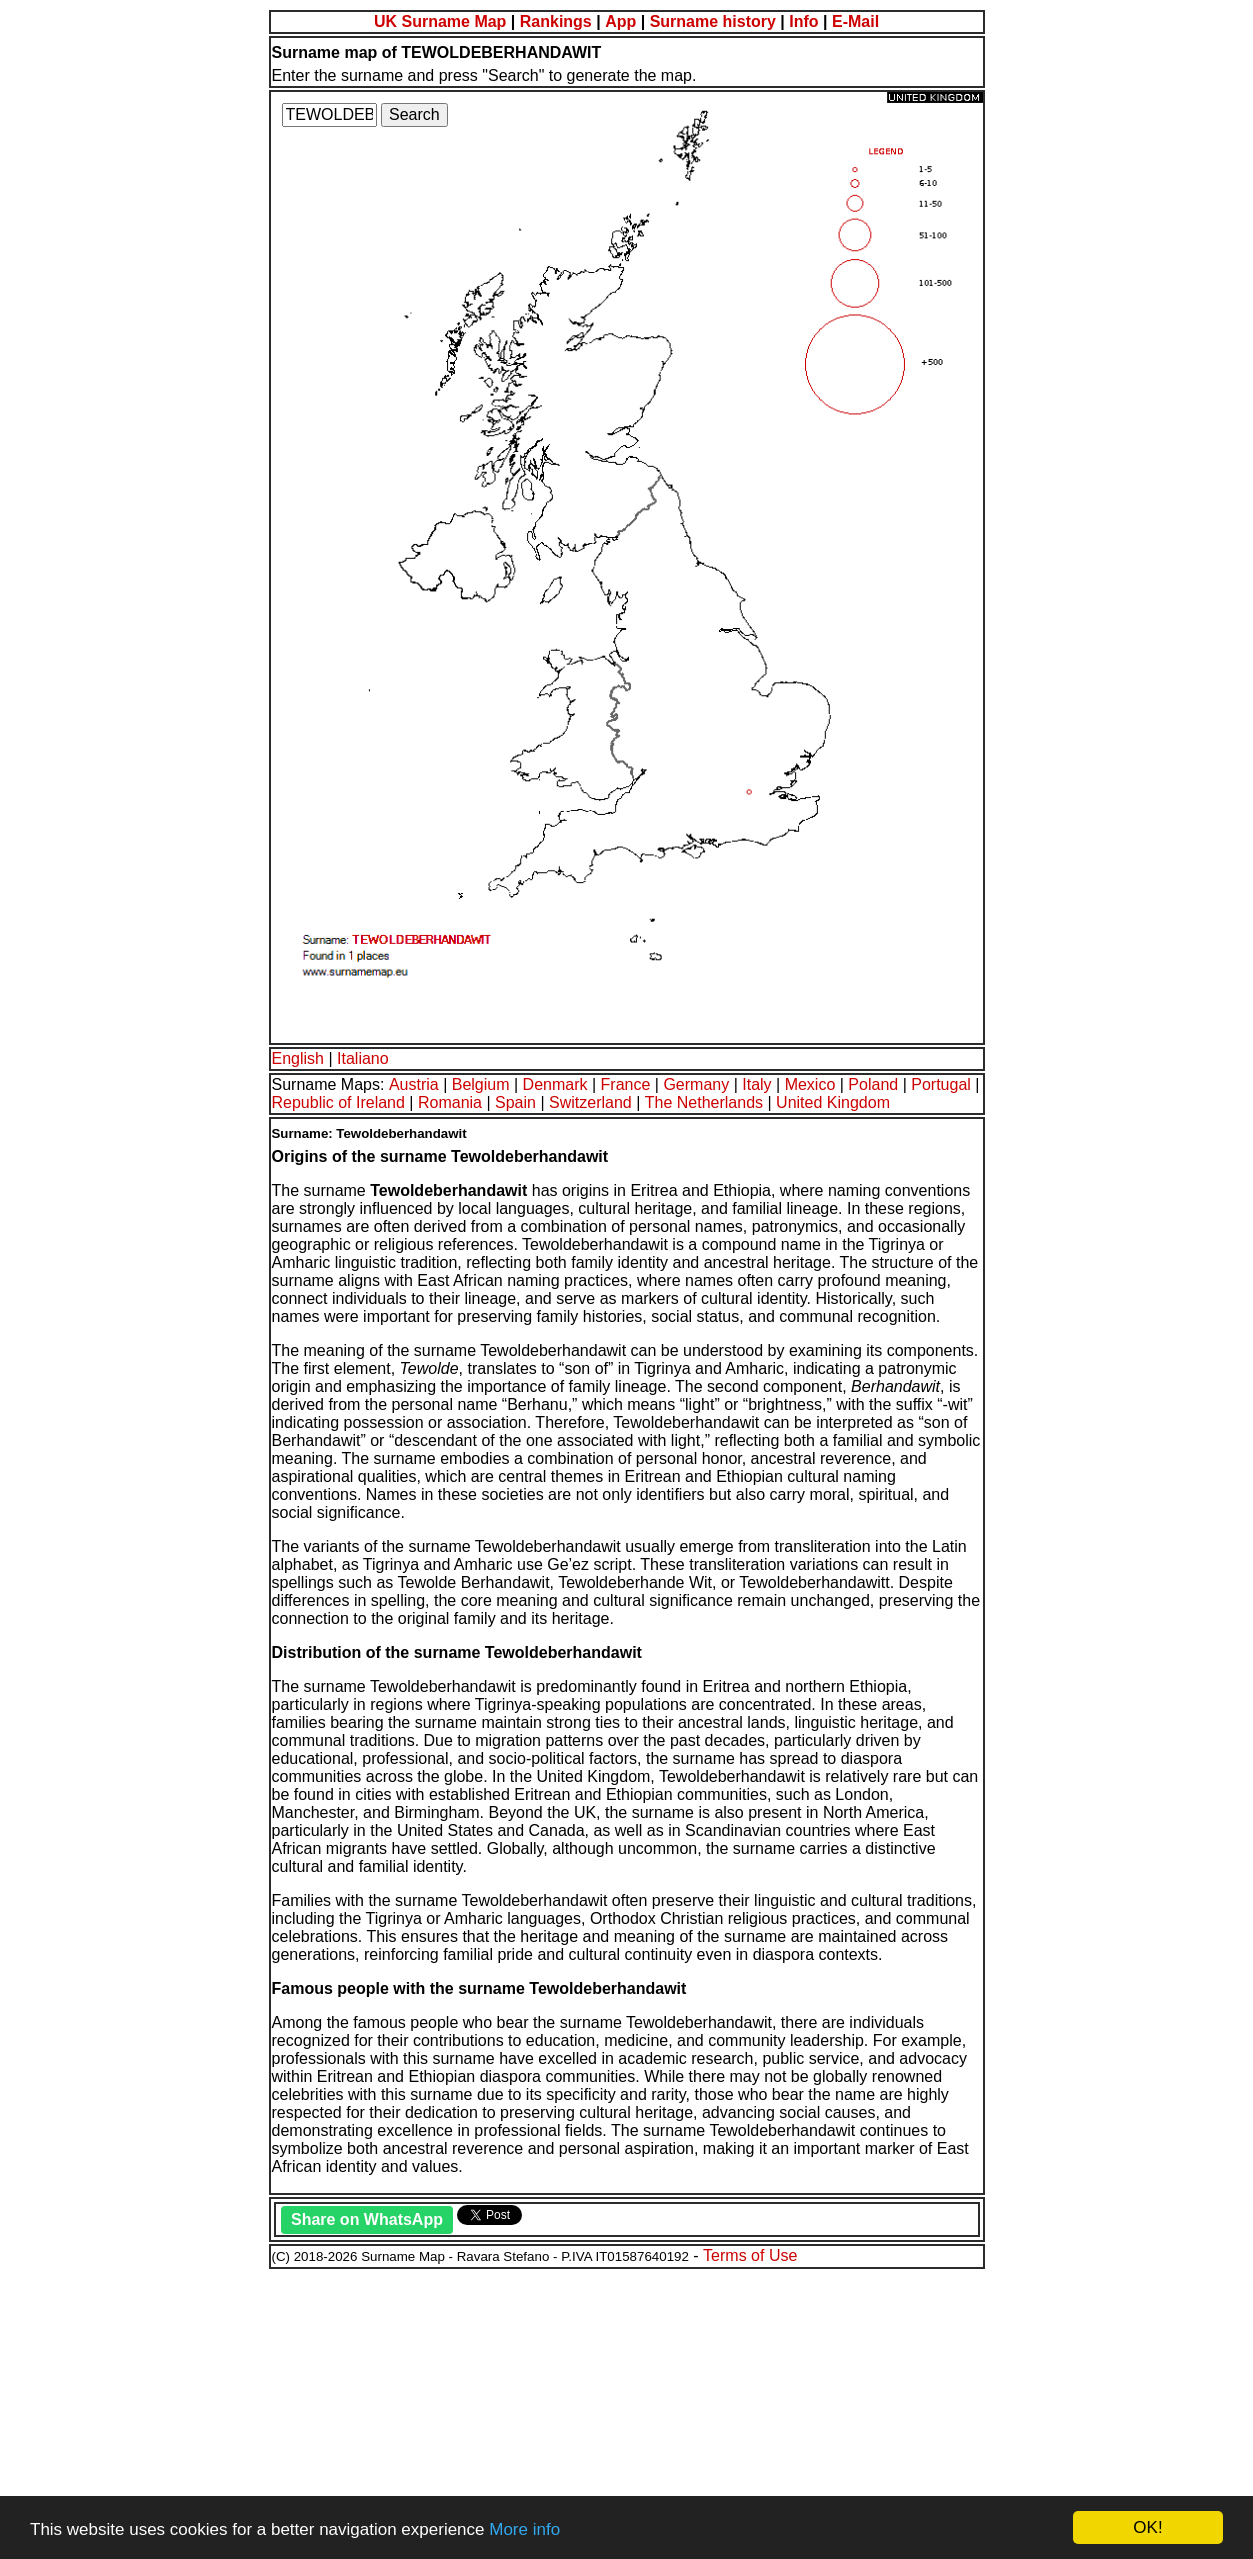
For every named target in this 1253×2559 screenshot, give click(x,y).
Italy (756, 1084)
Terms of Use (750, 2255)
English (298, 1058)
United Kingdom (833, 1102)
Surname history (713, 21)
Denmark (555, 1084)
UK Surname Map (440, 21)
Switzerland (590, 1102)
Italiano (363, 1058)
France (626, 1084)
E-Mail (855, 21)
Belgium (481, 1084)
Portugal (941, 1084)
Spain (515, 1102)
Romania (450, 1102)
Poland (873, 1084)
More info (524, 2529)
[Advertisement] (608, 2411)
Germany (696, 1084)
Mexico (810, 1084)
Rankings (556, 21)
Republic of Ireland (338, 1102)
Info (803, 21)
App (620, 21)
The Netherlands (704, 1102)
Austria (414, 1084)
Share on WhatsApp (367, 2219)
